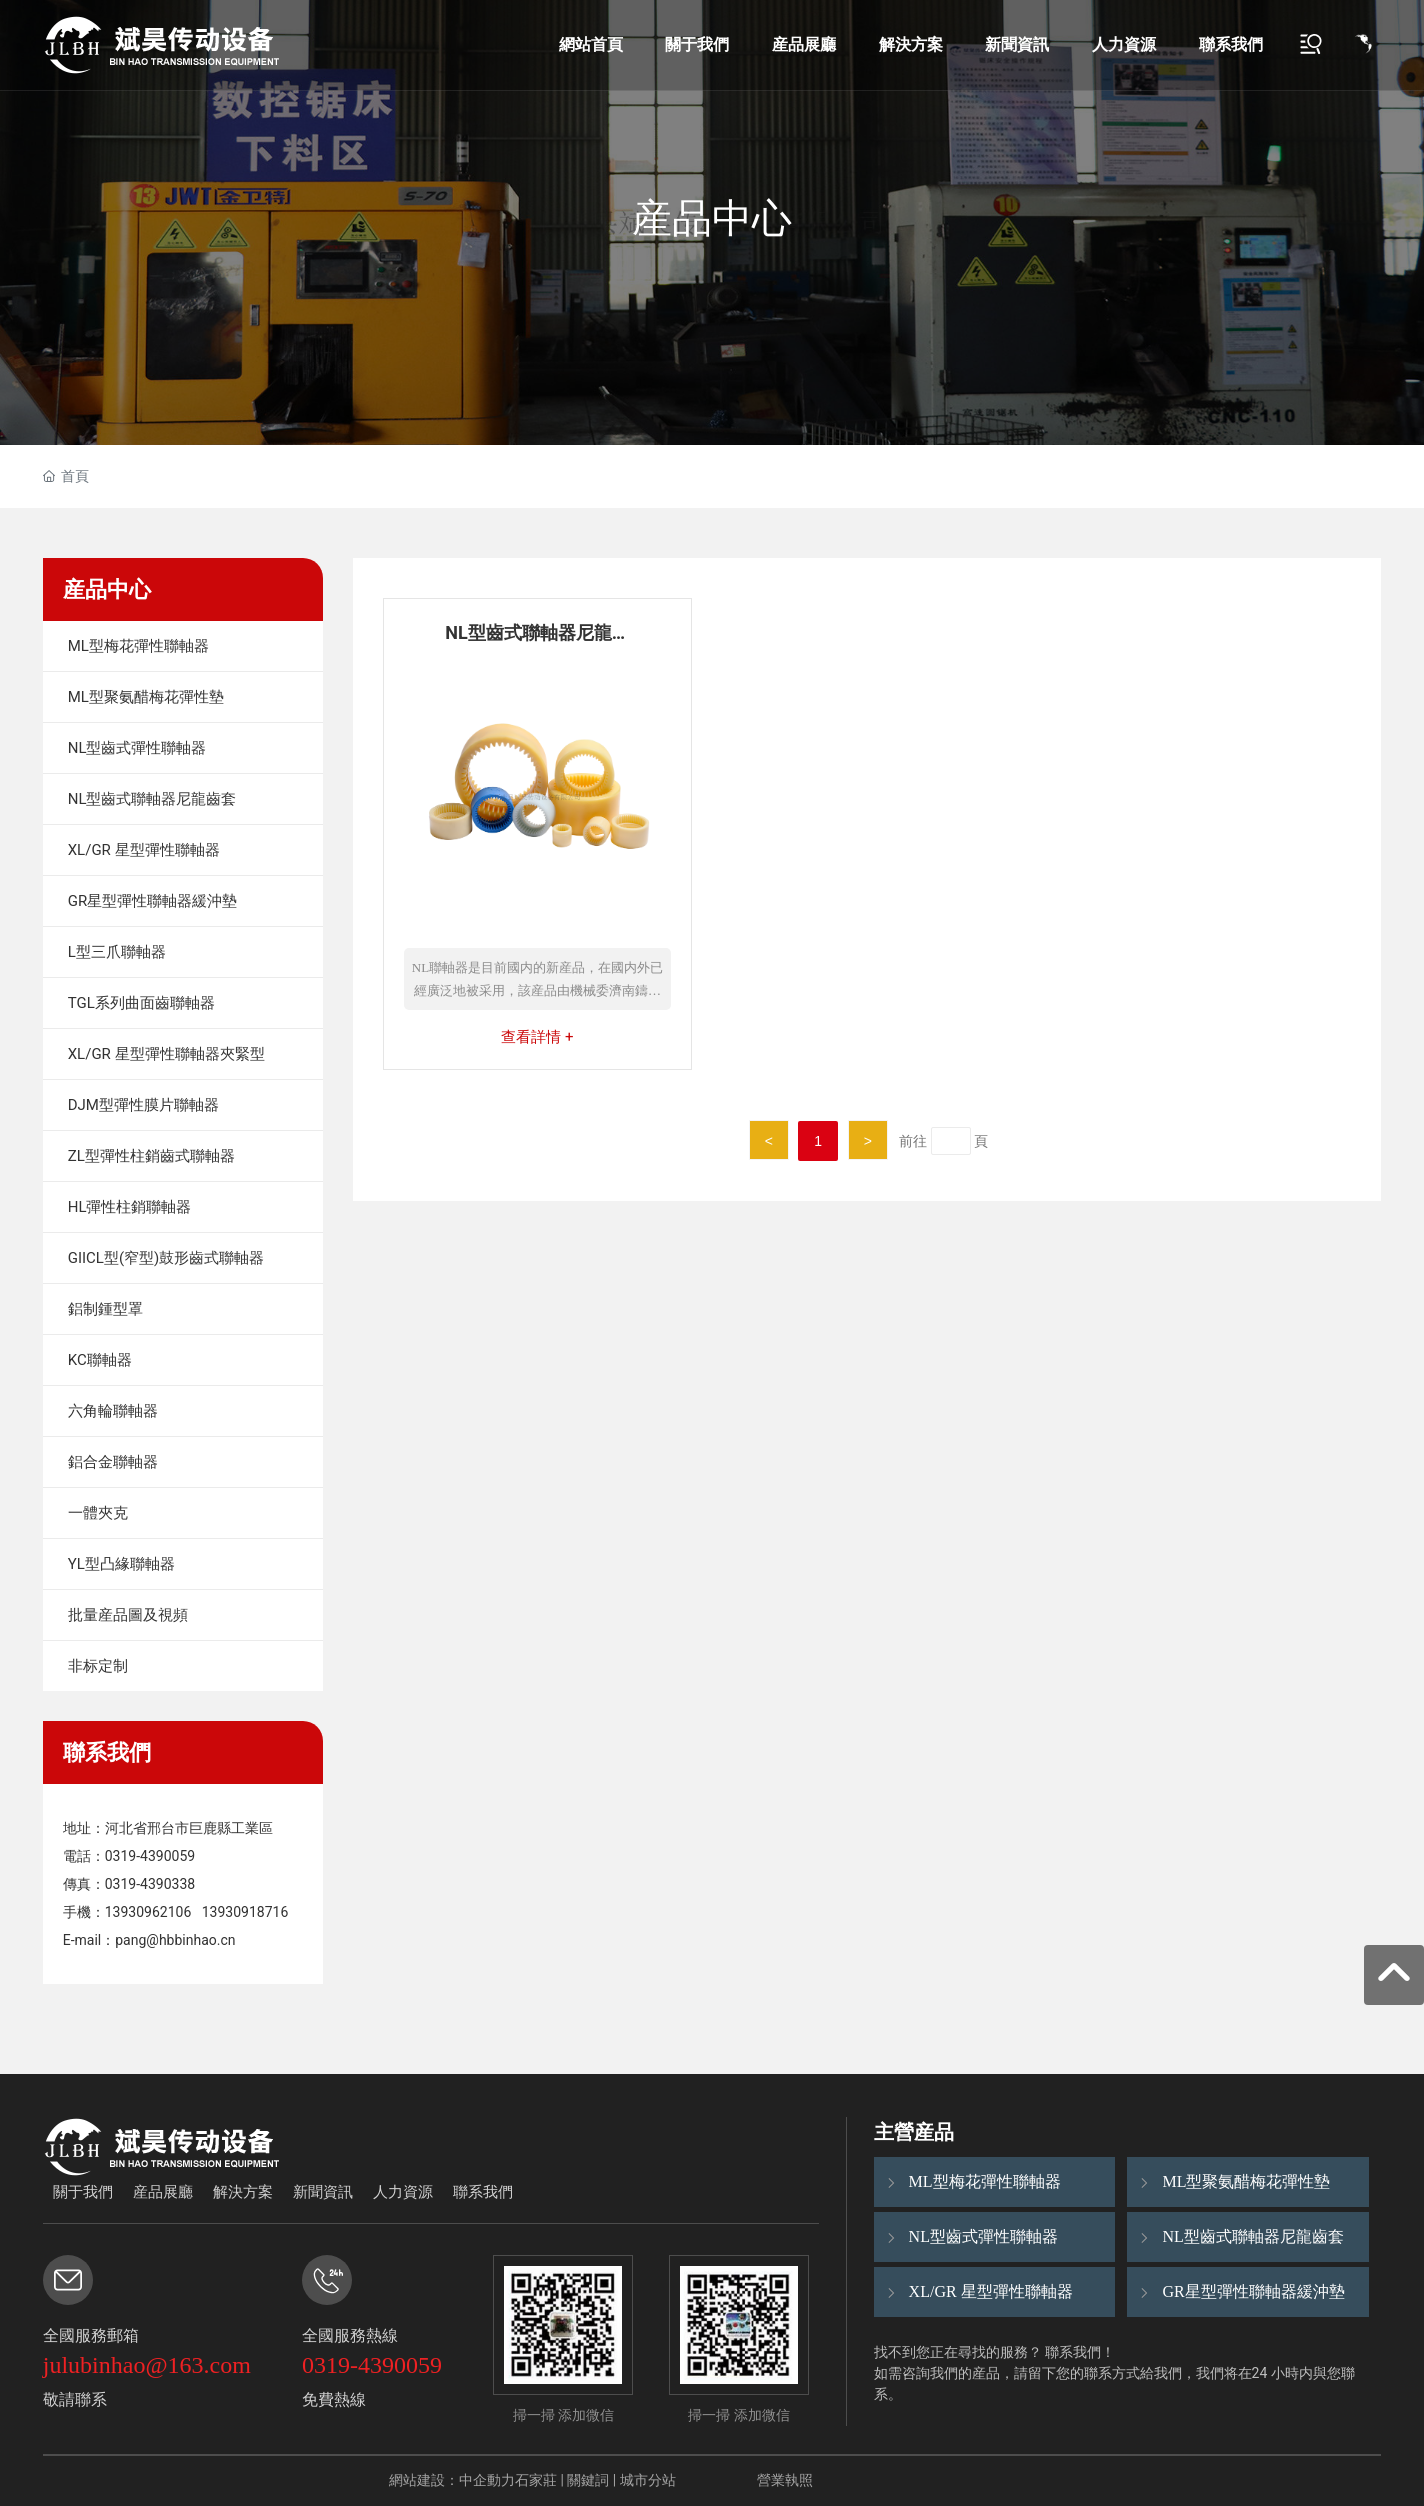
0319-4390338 (150, 1884)
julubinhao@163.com (147, 2365)
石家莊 (536, 2480)
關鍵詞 (588, 2480)
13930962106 (148, 1912)
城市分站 (648, 2480)
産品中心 (712, 218)
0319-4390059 (150, 1856)
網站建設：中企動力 (452, 2480)
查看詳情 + (537, 1037)
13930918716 (245, 1912)
